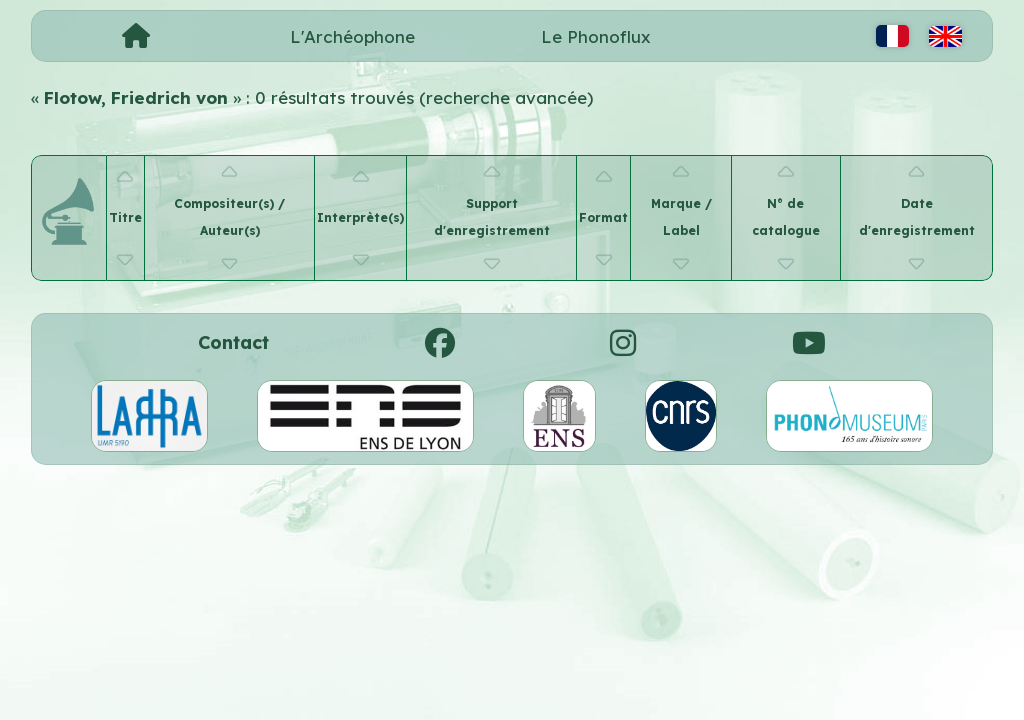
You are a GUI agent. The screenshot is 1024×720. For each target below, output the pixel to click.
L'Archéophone (352, 36)
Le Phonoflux (596, 36)
